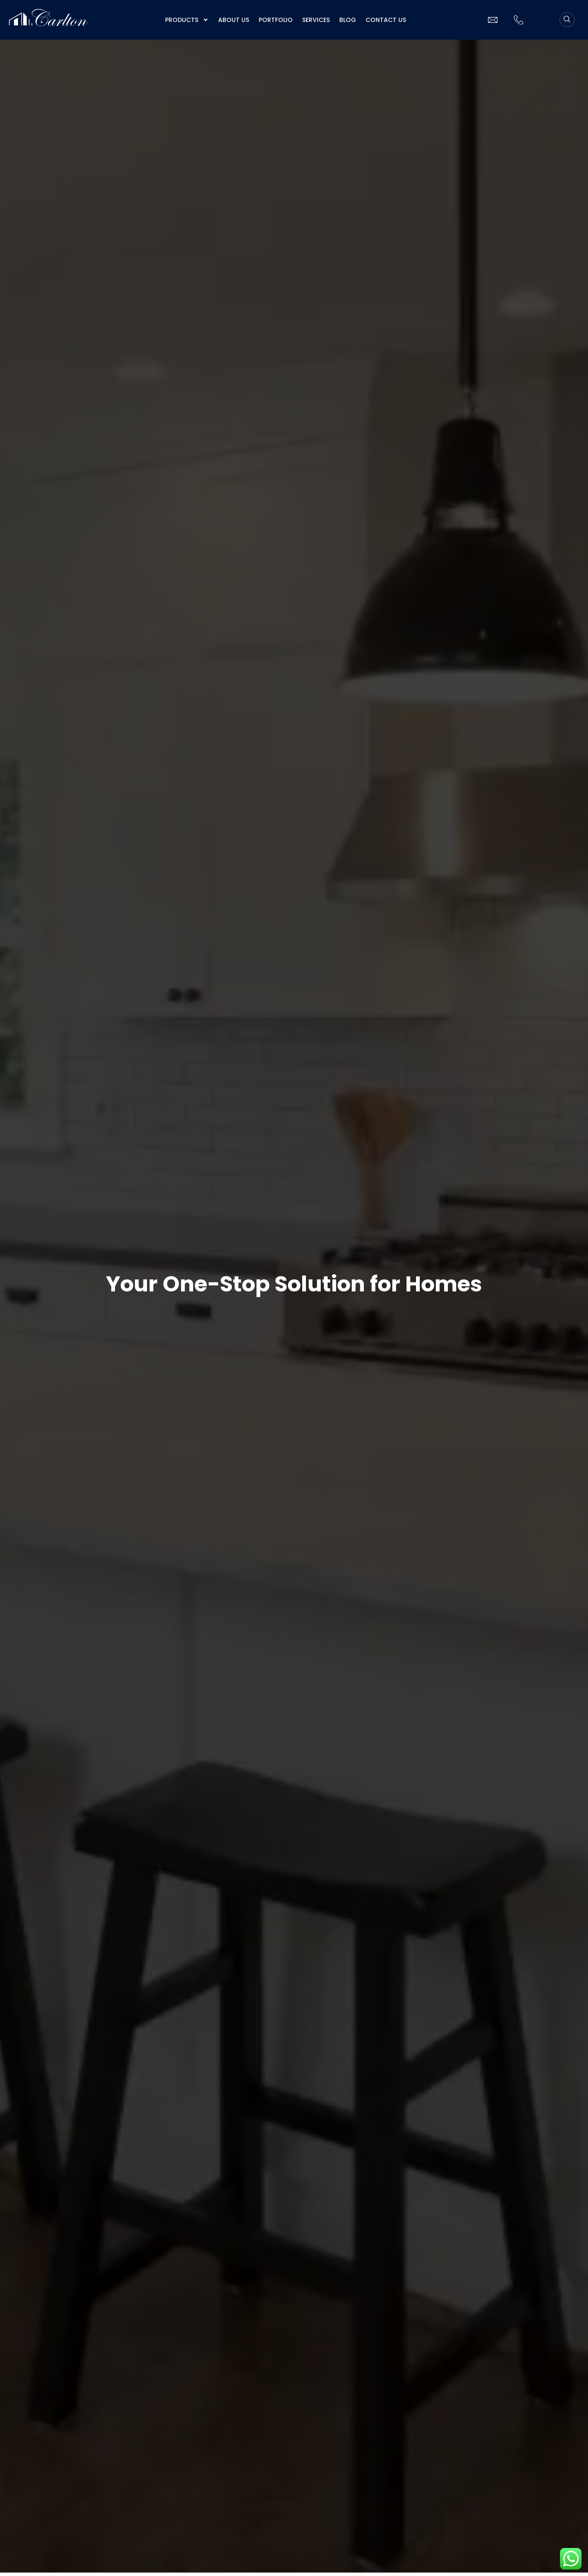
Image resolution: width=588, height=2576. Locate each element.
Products (187, 20)
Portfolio (276, 20)
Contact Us (386, 20)
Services (316, 20)
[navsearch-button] (567, 19)
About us (233, 20)
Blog (347, 20)
